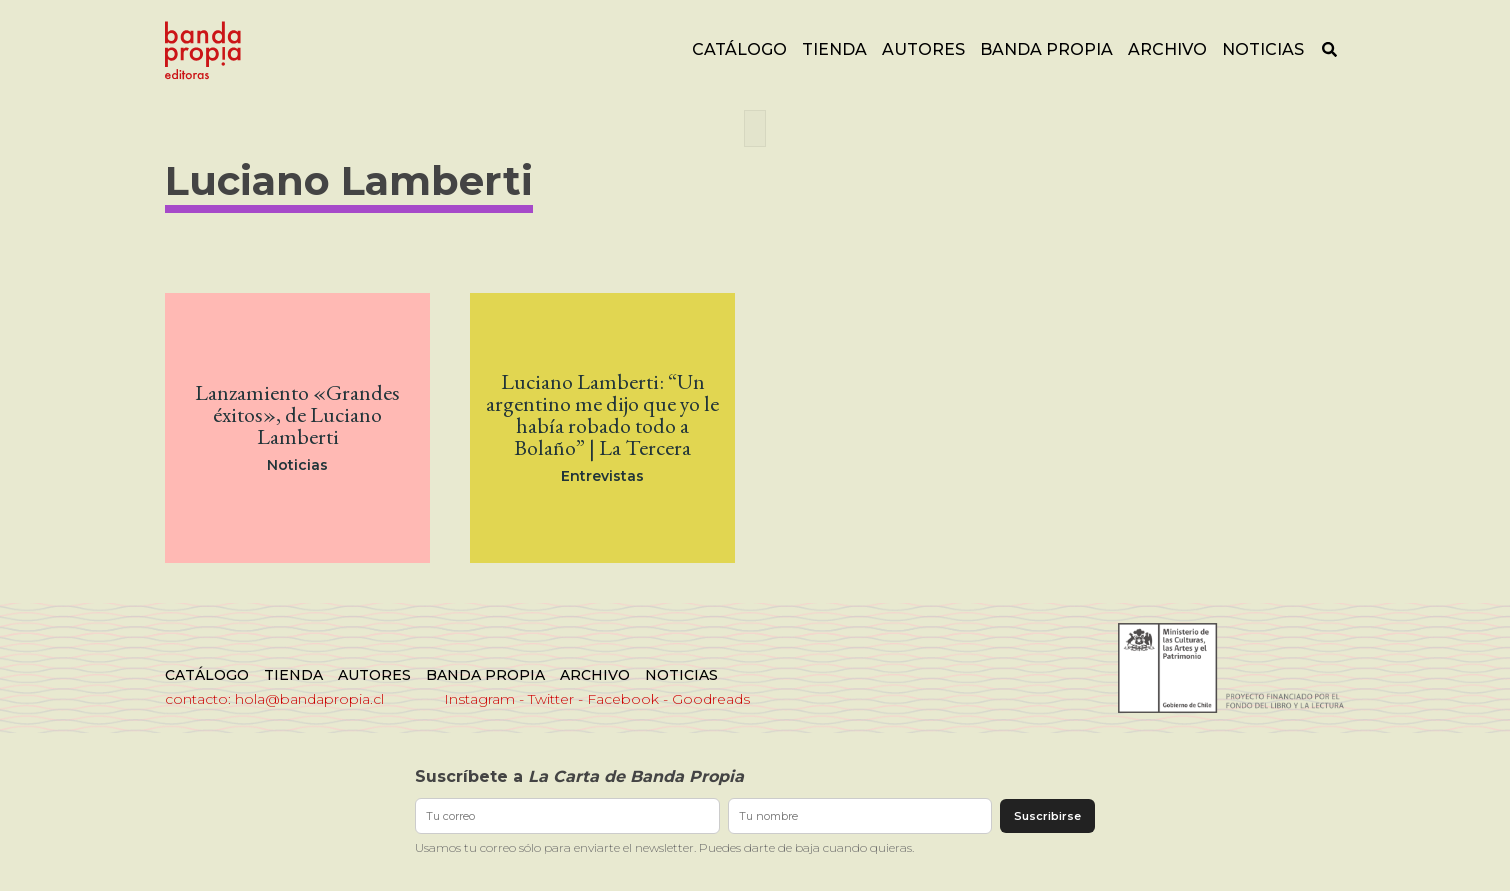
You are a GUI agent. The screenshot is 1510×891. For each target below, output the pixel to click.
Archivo (1167, 49)
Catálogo (739, 49)
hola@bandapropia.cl (309, 699)
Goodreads (711, 699)
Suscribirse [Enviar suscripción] (1047, 816)
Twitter (551, 699)
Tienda (834, 49)
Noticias (1263, 49)
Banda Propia (1046, 49)
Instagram (479, 699)
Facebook (623, 699)
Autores (923, 49)
